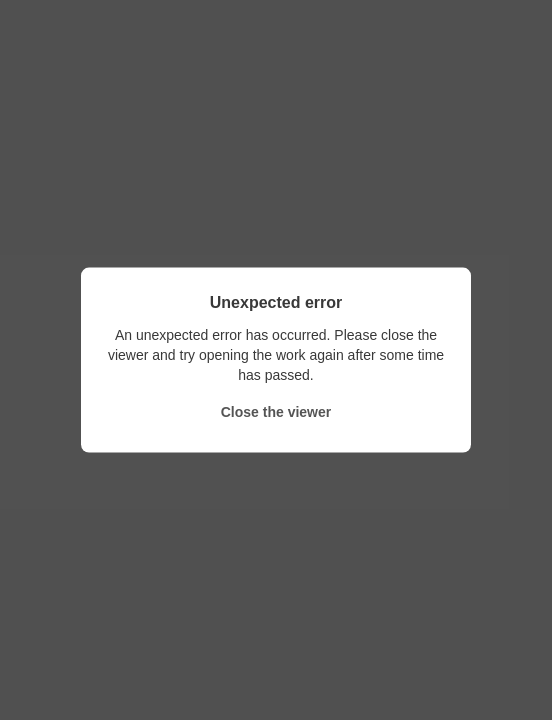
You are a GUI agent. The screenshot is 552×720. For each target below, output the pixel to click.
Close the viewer (276, 412)
